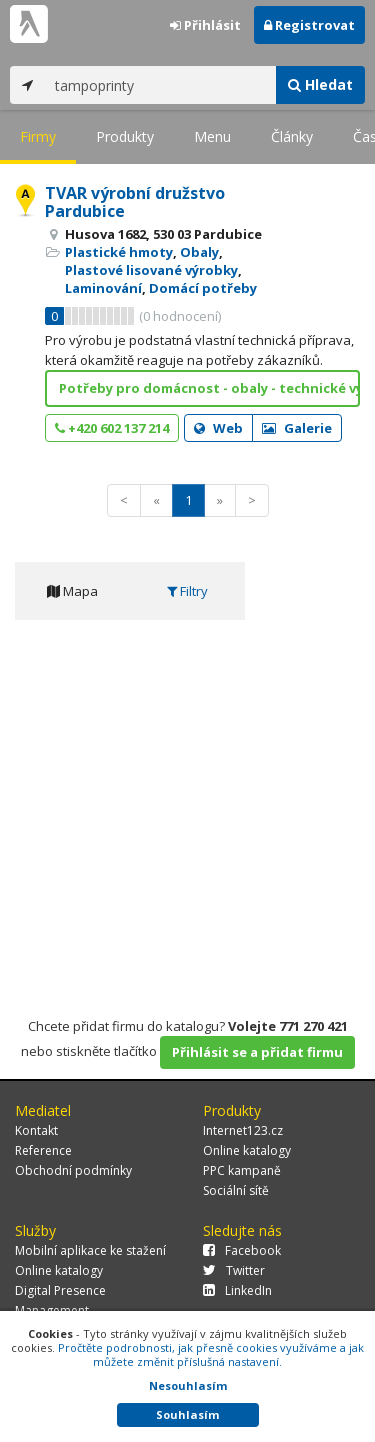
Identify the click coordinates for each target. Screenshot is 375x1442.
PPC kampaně (242, 1170)
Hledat (320, 84)
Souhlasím (187, 1414)
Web (218, 428)
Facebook (242, 1250)
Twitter (234, 1270)
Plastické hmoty (119, 252)
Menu (212, 136)
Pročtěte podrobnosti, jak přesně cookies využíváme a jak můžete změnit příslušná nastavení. (211, 1354)
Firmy (38, 136)
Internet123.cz (243, 1130)
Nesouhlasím (188, 1385)
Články (292, 136)
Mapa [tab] (72, 591)
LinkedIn (237, 1290)
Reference (43, 1150)
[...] (160, 85)
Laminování (103, 288)
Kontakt (36, 1130)
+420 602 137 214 (112, 428)
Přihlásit (205, 25)
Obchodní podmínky (73, 1170)
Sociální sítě (236, 1190)
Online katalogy (247, 1150)
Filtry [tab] (187, 591)
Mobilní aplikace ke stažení (90, 1250)
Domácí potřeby (203, 288)
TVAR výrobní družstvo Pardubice (135, 202)
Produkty (125, 136)
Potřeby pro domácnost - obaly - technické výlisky (209, 388)
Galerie (297, 428)
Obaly (199, 252)
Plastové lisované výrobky (151, 270)
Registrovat (309, 25)
